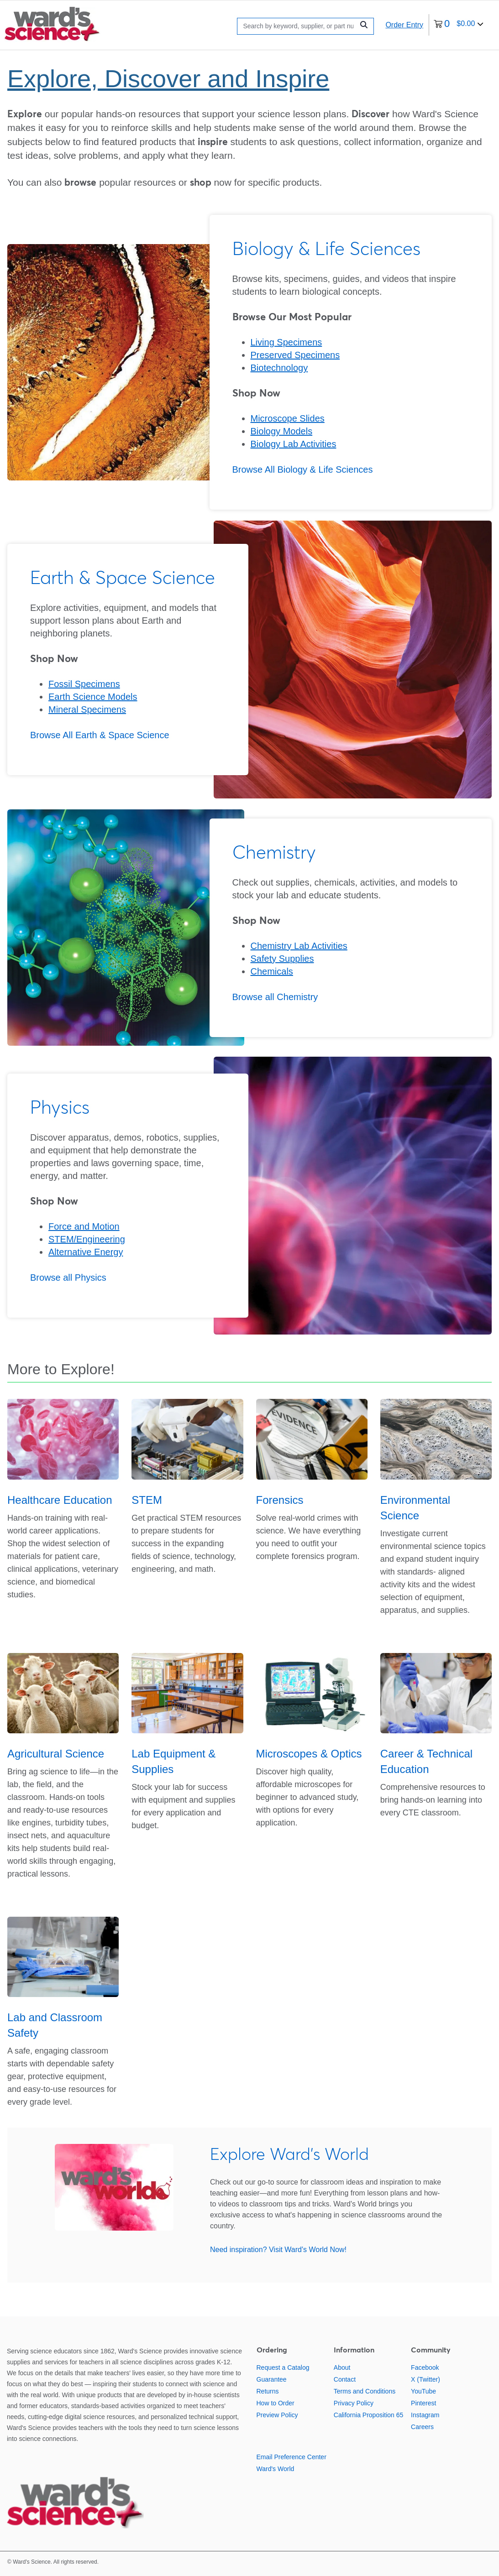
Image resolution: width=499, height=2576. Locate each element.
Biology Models (282, 431)
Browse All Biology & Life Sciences (302, 469)
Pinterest (423, 2403)
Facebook (425, 2367)
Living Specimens (286, 342)
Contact (345, 2379)
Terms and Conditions (364, 2391)
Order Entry (404, 25)
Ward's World (275, 2468)
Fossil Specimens (84, 684)
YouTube (423, 2391)
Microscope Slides (288, 418)
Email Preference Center (291, 2457)
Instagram (425, 2415)
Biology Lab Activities (293, 444)
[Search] (298, 26)
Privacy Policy (353, 2403)
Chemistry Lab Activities (299, 946)
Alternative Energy (85, 1252)
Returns (268, 2391)
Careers (422, 2426)
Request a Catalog (283, 2367)
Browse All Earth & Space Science (99, 735)
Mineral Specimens (87, 709)
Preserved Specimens (295, 355)
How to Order (275, 2403)
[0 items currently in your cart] (458, 25)
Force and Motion (84, 1226)
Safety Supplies (282, 959)
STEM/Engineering (86, 1239)
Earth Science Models (92, 697)
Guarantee (272, 2379)
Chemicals (272, 971)
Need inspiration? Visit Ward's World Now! (278, 2249)
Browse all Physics (68, 1277)
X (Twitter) (425, 2379)
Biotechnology (279, 368)
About (342, 2367)
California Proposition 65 (369, 2415)
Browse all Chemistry (275, 997)
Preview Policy (277, 2415)
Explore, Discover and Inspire (168, 78)
